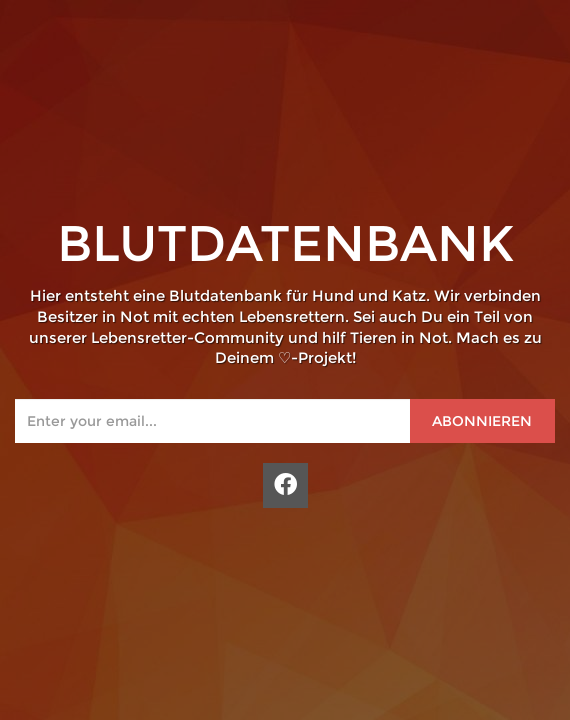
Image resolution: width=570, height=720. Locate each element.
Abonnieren (482, 421)
